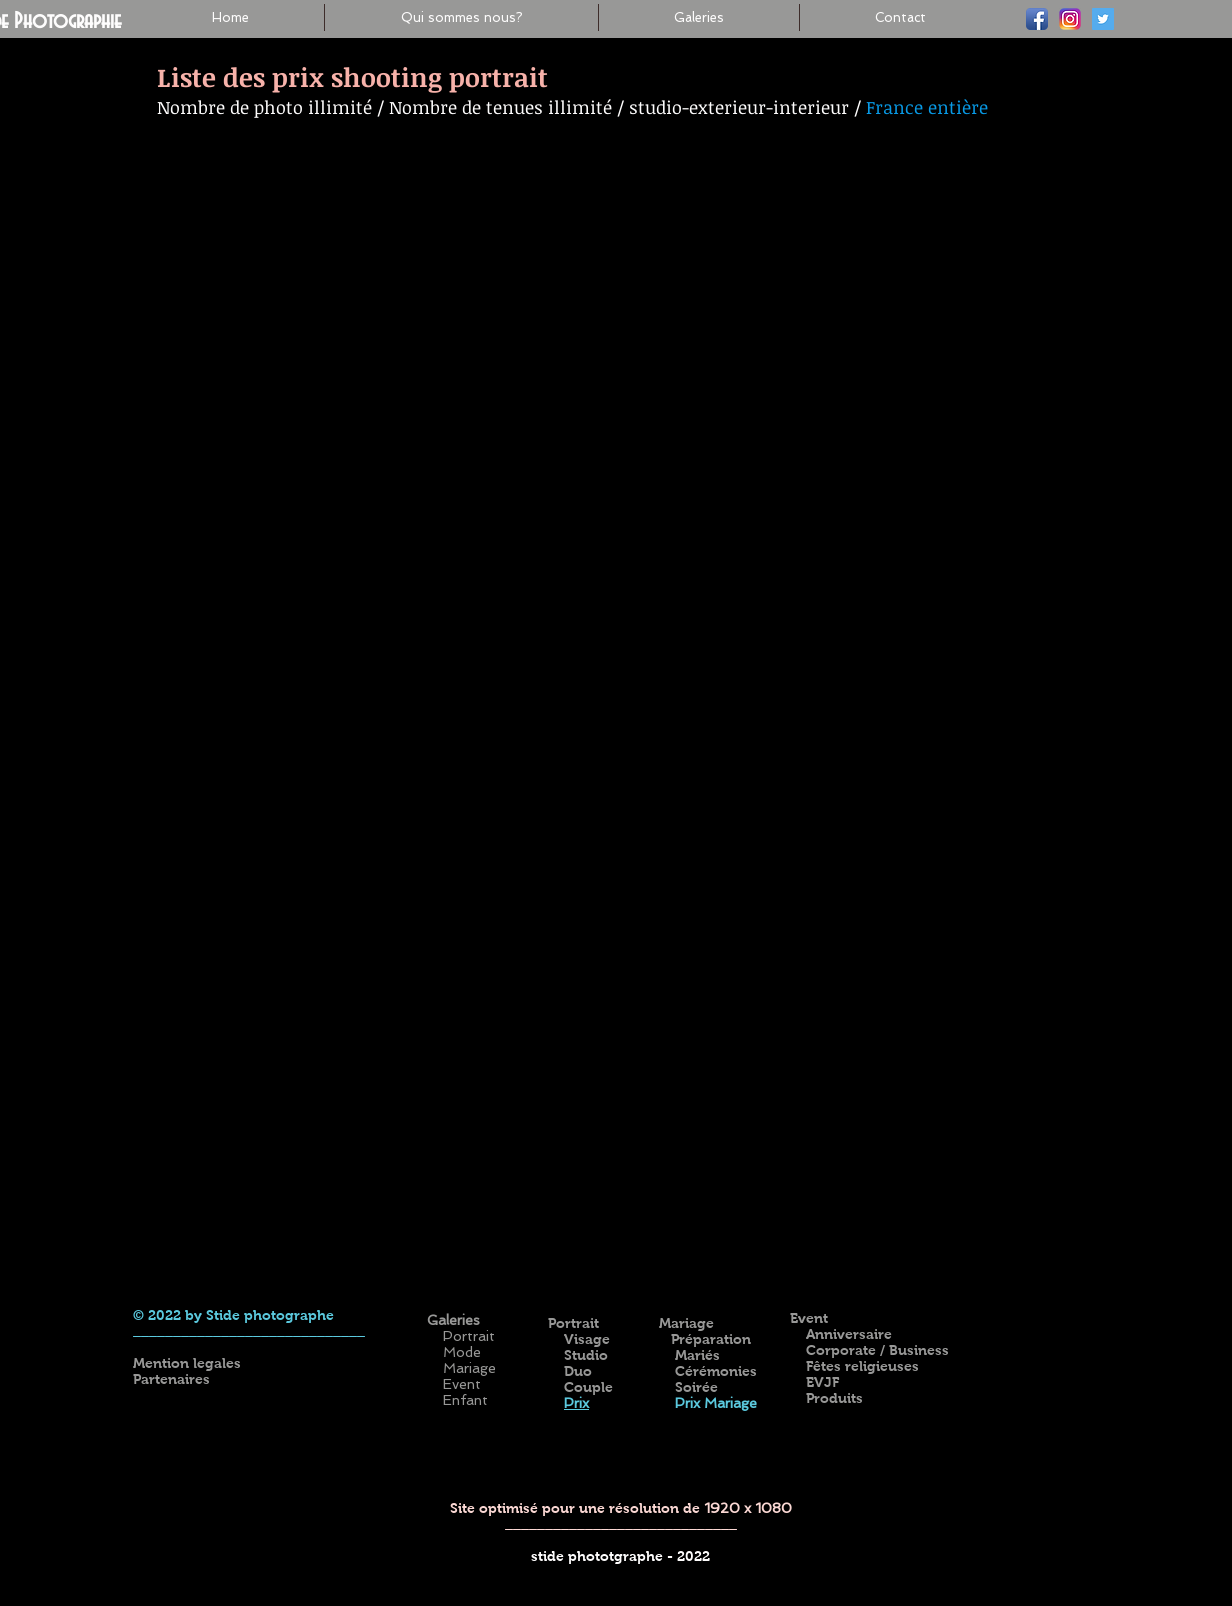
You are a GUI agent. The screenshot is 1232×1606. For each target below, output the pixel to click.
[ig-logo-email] (1070, 19)
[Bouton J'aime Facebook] (976, 1287)
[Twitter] (1103, 19)
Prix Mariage (714, 1403)
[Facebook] (1037, 19)
